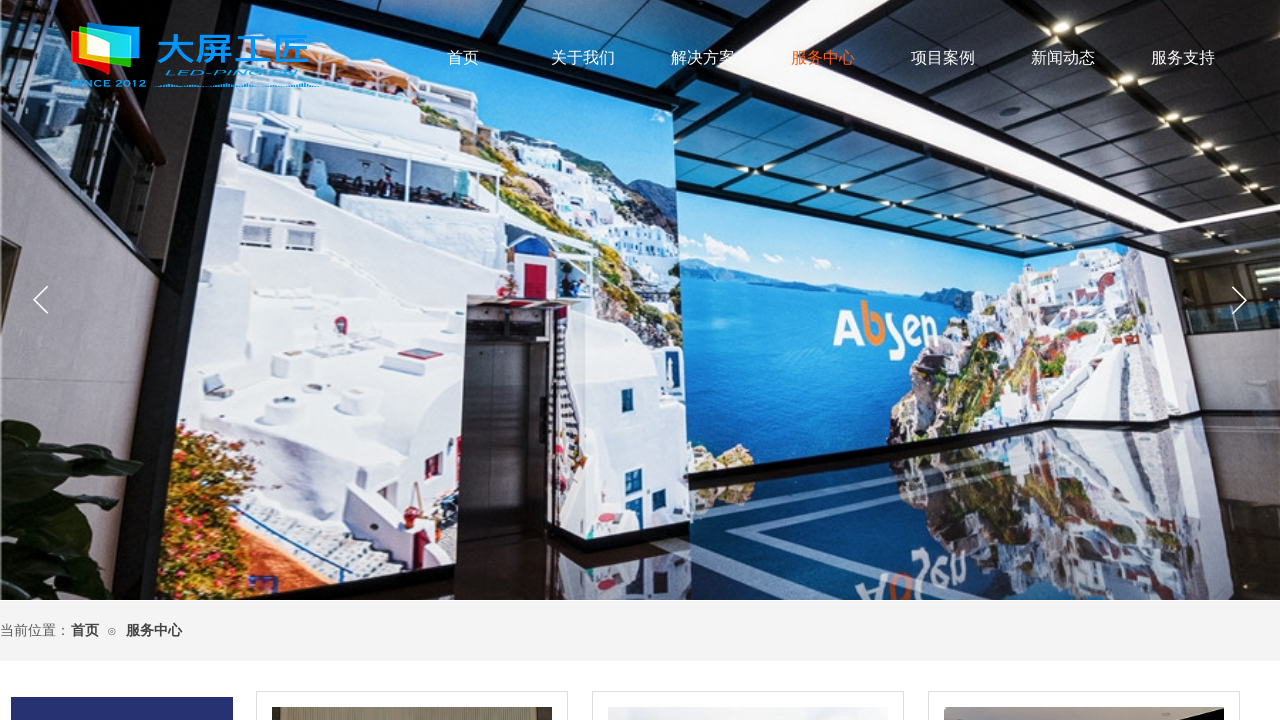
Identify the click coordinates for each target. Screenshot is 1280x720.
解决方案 (703, 57)
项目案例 (943, 57)
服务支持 (1183, 57)
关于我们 (583, 57)
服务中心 (823, 57)
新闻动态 (1063, 57)
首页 (463, 57)
